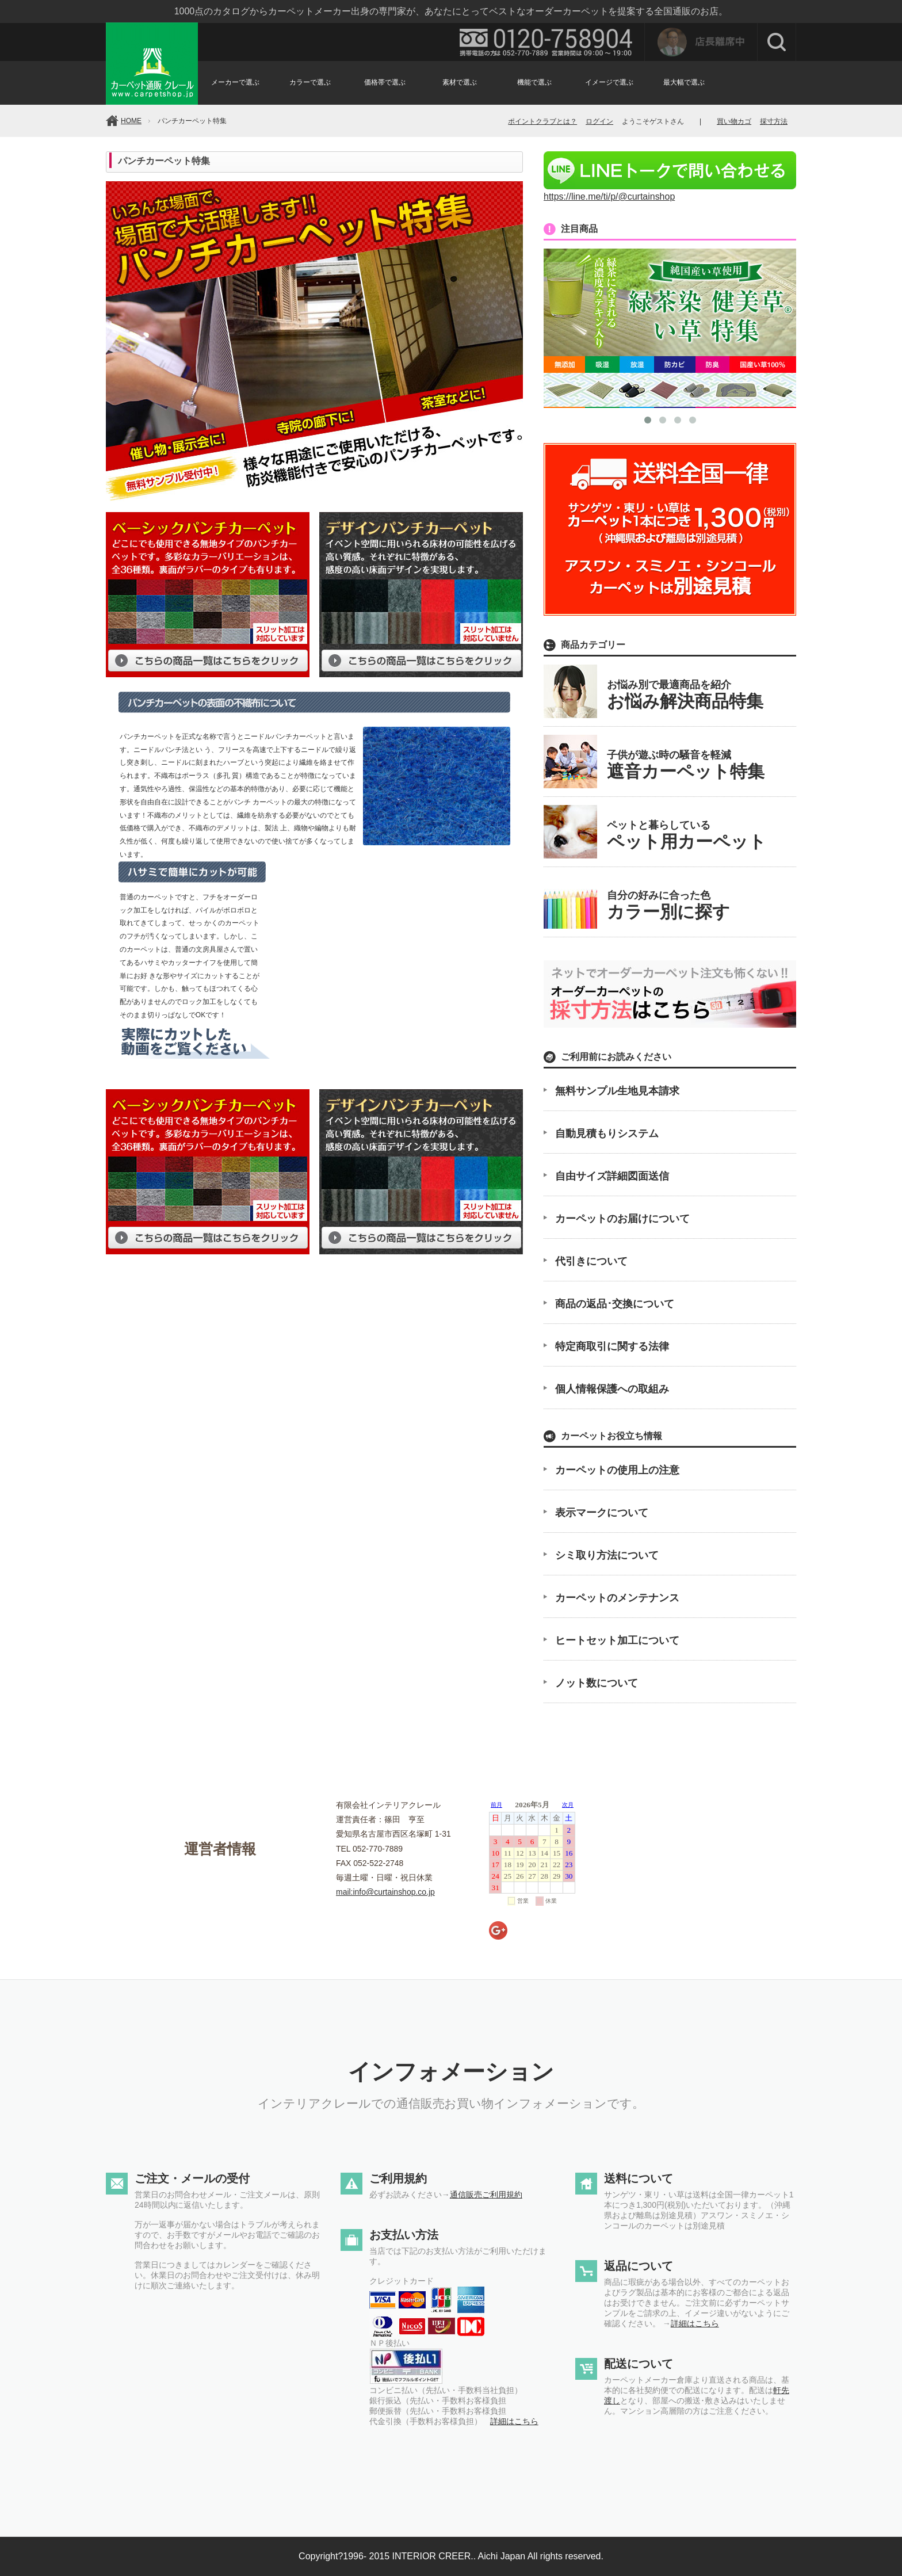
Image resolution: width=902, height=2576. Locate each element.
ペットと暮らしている (686, 835)
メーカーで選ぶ (235, 82)
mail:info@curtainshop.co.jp (385, 1891)
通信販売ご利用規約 (486, 2194)
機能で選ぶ (534, 82)
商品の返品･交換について (614, 1304)
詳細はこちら (514, 2421)
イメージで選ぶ (609, 82)
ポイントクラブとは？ (542, 121)
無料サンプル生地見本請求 (617, 1091)
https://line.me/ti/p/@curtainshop (670, 191)
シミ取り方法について (607, 1555)
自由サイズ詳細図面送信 (612, 1176)
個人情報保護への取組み (612, 1389)
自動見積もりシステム (607, 1133)
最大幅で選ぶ (684, 82)
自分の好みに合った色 (668, 905)
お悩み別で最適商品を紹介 (685, 695)
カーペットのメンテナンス (617, 1598)
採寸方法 (774, 121)
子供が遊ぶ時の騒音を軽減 (686, 765)
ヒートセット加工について (617, 1640)
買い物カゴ (734, 121)
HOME (131, 121)
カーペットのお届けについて (622, 1218)
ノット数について (596, 1683)
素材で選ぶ (459, 82)
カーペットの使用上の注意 (617, 1470)
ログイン (599, 121)
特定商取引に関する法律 (612, 1346)
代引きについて (591, 1261)
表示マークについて (601, 1512)
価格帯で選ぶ (385, 82)
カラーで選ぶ (310, 82)
